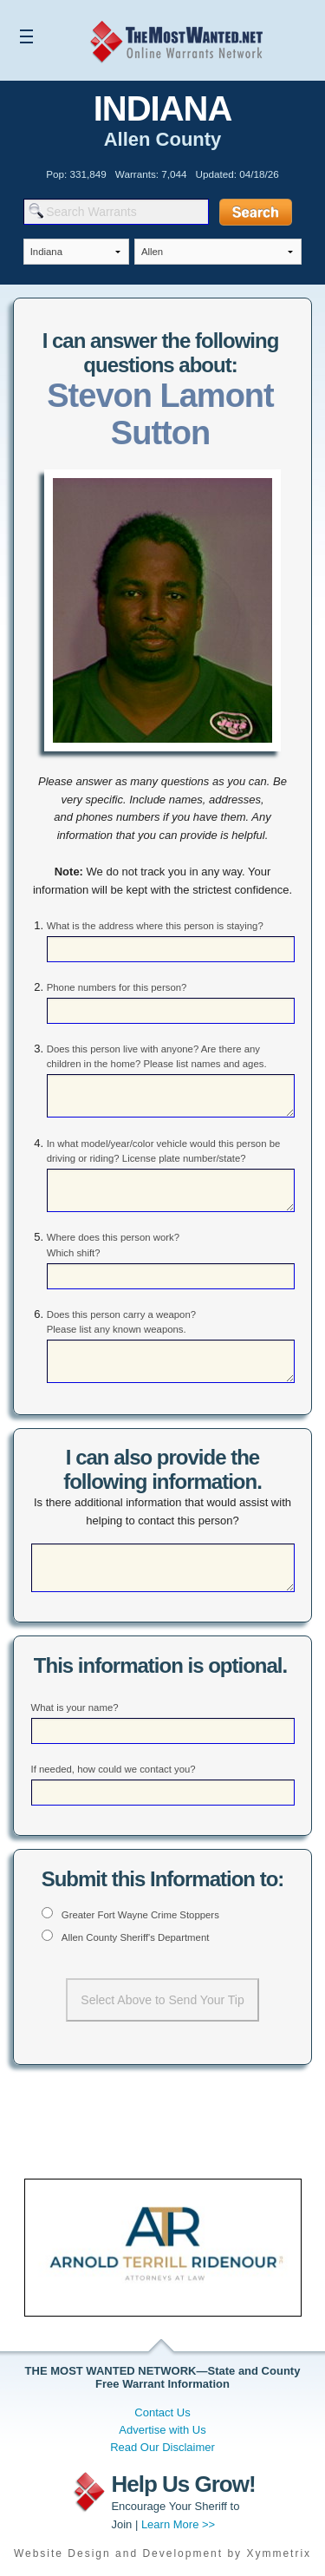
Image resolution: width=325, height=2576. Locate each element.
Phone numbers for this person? (117, 987)
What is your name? (75, 1707)
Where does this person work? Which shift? (113, 1244)
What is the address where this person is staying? (155, 926)
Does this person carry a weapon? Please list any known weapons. (121, 1321)
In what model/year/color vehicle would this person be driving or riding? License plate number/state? (164, 1150)
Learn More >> (178, 2524)
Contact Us (162, 2412)
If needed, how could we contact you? (113, 1769)
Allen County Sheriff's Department (136, 1937)
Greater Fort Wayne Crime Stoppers (140, 1915)
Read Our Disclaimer (162, 2447)
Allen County (163, 139)
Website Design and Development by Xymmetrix (162, 2553)
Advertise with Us (162, 2429)
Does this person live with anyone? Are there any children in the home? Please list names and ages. (157, 1056)
